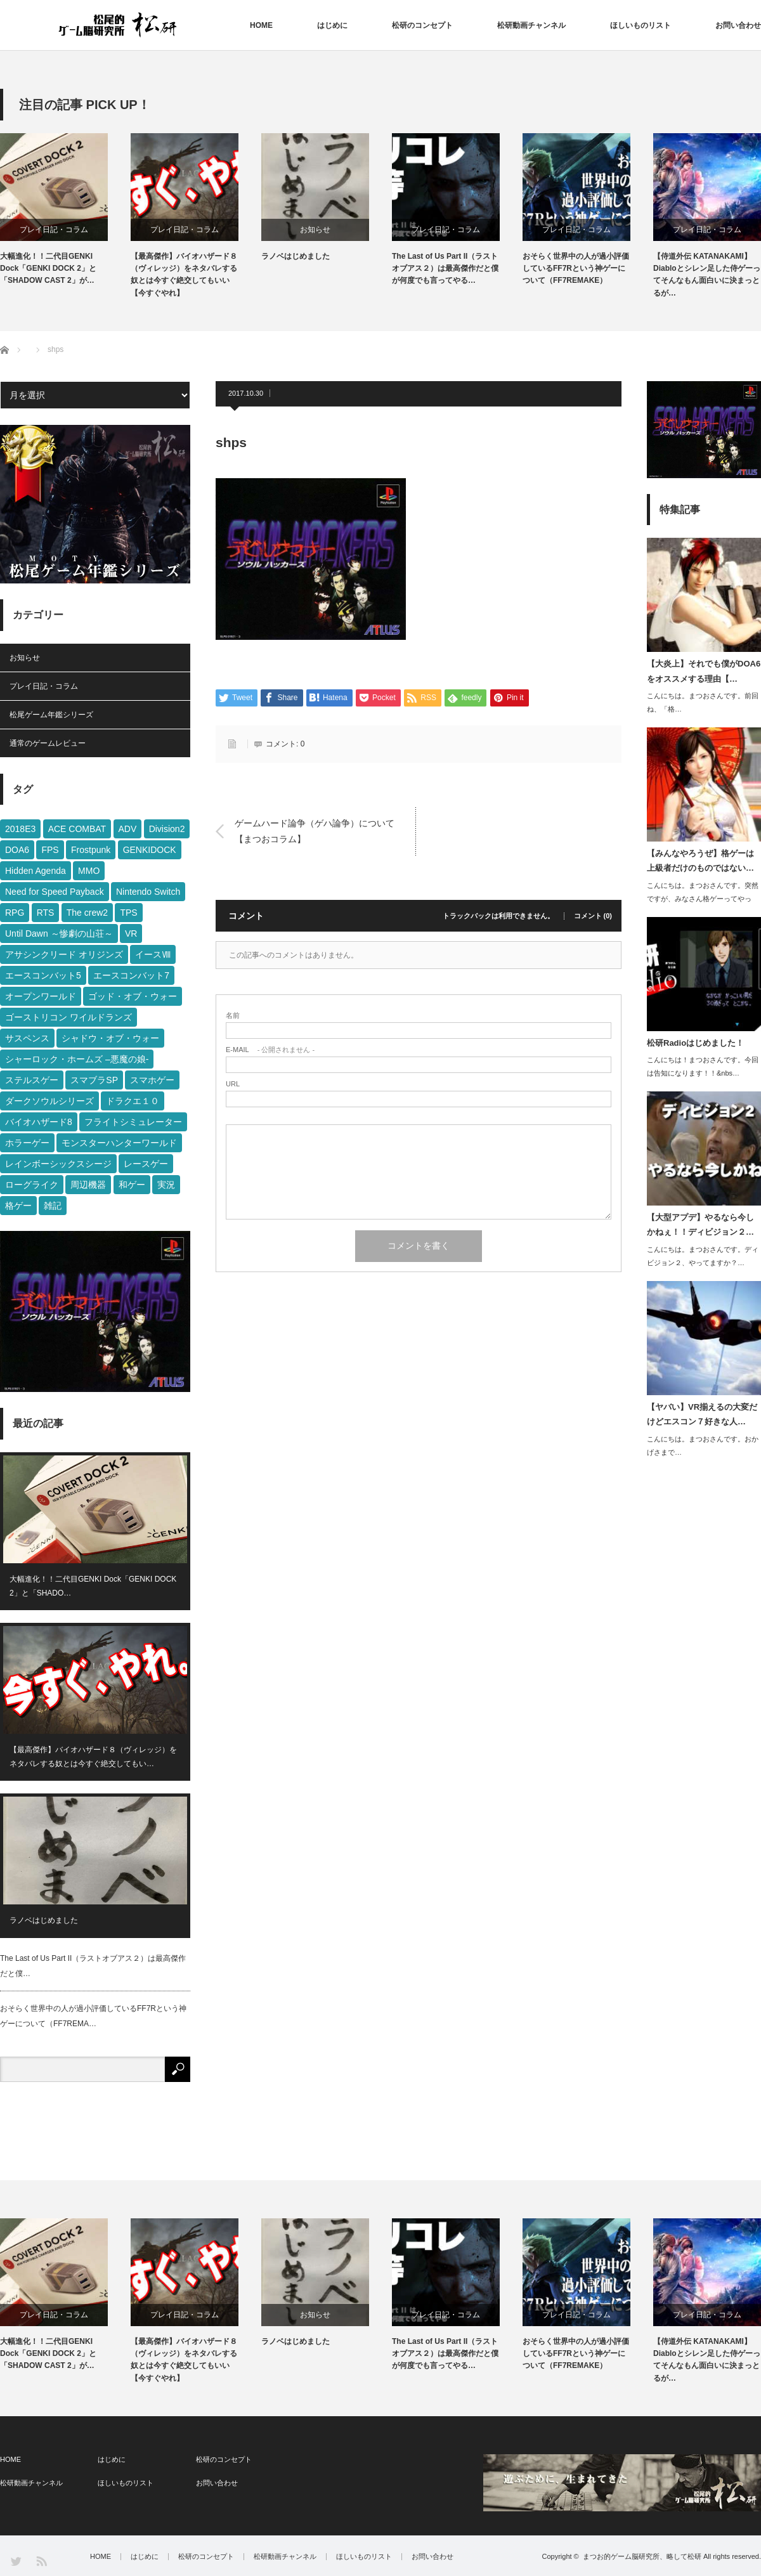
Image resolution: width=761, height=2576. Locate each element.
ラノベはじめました (295, 256)
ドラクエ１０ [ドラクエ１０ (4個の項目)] (132, 1101)
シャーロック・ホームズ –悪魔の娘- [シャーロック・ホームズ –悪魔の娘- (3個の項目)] (76, 1059)
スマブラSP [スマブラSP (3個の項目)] (94, 1080)
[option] (65, 210)
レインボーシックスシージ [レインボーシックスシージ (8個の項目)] (58, 1164)
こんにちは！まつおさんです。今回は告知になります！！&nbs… (702, 1066)
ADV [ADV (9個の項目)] (128, 829)
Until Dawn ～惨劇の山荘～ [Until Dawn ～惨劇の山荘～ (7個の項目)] (59, 933)
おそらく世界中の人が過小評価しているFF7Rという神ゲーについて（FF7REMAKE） (576, 268)
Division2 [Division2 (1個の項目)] (167, 829)
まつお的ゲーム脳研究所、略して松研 (642, 2556)
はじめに (332, 25)
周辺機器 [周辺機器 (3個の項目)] (88, 1185)
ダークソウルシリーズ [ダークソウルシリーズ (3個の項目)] (49, 1101)
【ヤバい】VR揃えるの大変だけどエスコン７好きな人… (702, 1414)
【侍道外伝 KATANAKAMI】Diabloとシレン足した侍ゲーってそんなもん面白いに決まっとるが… (706, 274)
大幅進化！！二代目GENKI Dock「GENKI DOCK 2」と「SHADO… (93, 1586)
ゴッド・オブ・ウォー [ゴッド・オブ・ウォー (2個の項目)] (132, 996)
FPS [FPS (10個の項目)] (49, 850)
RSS (41, 2560)
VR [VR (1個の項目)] (131, 933)
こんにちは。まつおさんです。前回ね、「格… (702, 702)
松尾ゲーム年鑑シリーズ (51, 714)
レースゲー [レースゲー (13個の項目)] (146, 1164)
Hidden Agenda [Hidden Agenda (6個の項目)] (35, 871)
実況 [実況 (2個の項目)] (166, 1185)
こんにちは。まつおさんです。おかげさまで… (702, 1445)
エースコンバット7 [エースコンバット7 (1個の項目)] (131, 975)
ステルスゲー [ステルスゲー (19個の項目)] (31, 1080)
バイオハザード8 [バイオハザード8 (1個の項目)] (38, 1122)
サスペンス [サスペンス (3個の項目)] (27, 1038)
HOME (261, 25)
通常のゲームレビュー (48, 743)
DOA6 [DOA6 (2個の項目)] (17, 850)
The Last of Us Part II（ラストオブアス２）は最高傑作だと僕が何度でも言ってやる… (445, 268)
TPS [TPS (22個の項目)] (128, 912)
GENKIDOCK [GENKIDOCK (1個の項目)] (149, 850)
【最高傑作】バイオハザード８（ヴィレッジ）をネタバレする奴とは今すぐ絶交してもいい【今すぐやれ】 (184, 274)
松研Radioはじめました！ (695, 1043)
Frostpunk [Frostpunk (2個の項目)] (90, 850)
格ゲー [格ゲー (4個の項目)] (18, 1205)
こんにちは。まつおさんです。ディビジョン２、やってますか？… (702, 1256)
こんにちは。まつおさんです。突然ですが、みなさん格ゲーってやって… (702, 898)
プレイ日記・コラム (54, 229)
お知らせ (315, 229)
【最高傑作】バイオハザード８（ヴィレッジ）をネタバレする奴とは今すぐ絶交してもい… (93, 1756)
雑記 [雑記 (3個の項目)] (53, 1205)
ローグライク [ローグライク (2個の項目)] (31, 1185)
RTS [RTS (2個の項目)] (46, 912)
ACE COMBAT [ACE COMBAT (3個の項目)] (77, 829)
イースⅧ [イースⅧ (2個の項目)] (153, 954)
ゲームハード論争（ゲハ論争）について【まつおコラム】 (314, 831)
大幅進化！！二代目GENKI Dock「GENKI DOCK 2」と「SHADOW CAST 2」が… (48, 268)
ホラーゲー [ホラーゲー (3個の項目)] (27, 1143)
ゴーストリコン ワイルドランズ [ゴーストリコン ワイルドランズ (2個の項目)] (68, 1017)
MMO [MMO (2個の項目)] (89, 871)
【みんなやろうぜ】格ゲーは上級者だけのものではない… (700, 861)
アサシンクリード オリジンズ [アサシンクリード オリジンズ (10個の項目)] (64, 954)
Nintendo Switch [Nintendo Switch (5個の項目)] (148, 892)
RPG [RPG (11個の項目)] (14, 912)
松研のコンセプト (422, 25)
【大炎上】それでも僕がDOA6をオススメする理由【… (703, 671)
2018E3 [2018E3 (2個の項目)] (20, 829)
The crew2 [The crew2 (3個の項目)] (87, 912)
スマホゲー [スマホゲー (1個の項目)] (152, 1080)
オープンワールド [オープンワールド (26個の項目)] (40, 996)
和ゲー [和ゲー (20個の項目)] (132, 1185)
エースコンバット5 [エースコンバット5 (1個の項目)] (43, 975)
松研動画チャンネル (531, 25)
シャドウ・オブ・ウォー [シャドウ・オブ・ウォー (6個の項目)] (110, 1038)
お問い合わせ (738, 25)
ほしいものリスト (640, 25)
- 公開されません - (270, 1049)
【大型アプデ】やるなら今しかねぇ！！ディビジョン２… (700, 1225)
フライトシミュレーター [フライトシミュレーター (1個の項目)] (133, 1122)
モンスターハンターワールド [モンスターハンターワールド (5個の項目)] (119, 1143)
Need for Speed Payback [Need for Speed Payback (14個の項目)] (54, 892)
